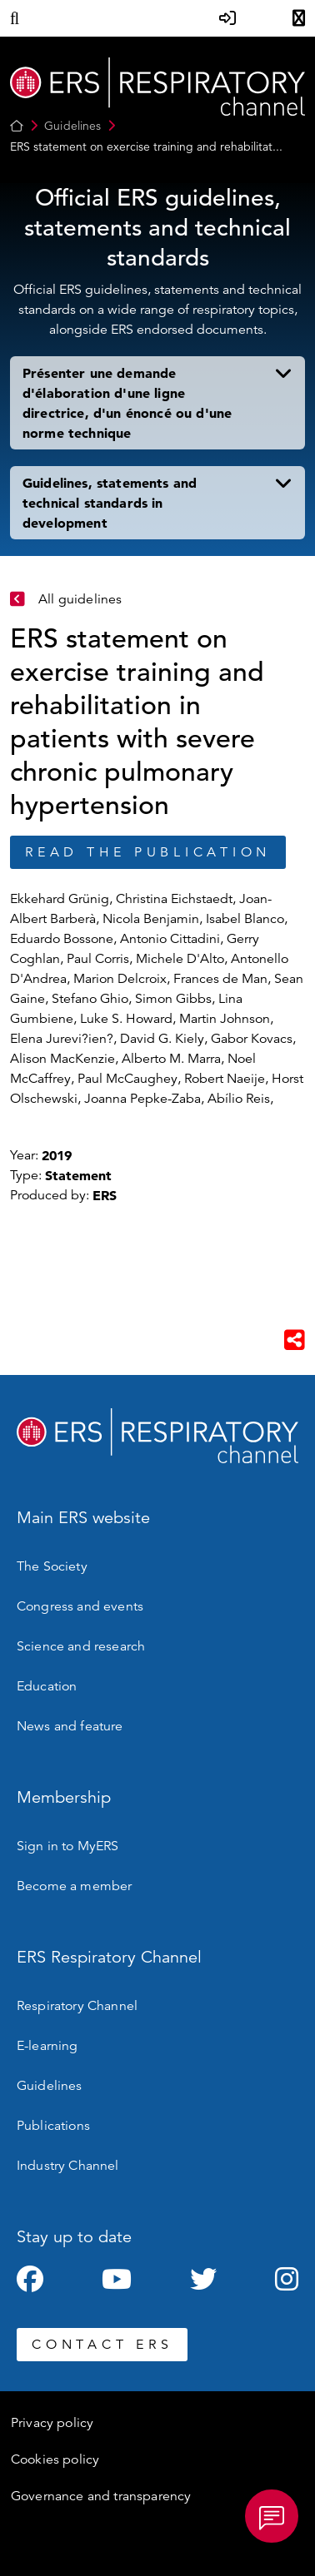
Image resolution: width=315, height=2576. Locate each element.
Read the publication (148, 852)
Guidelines (72, 125)
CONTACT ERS (102, 2344)
